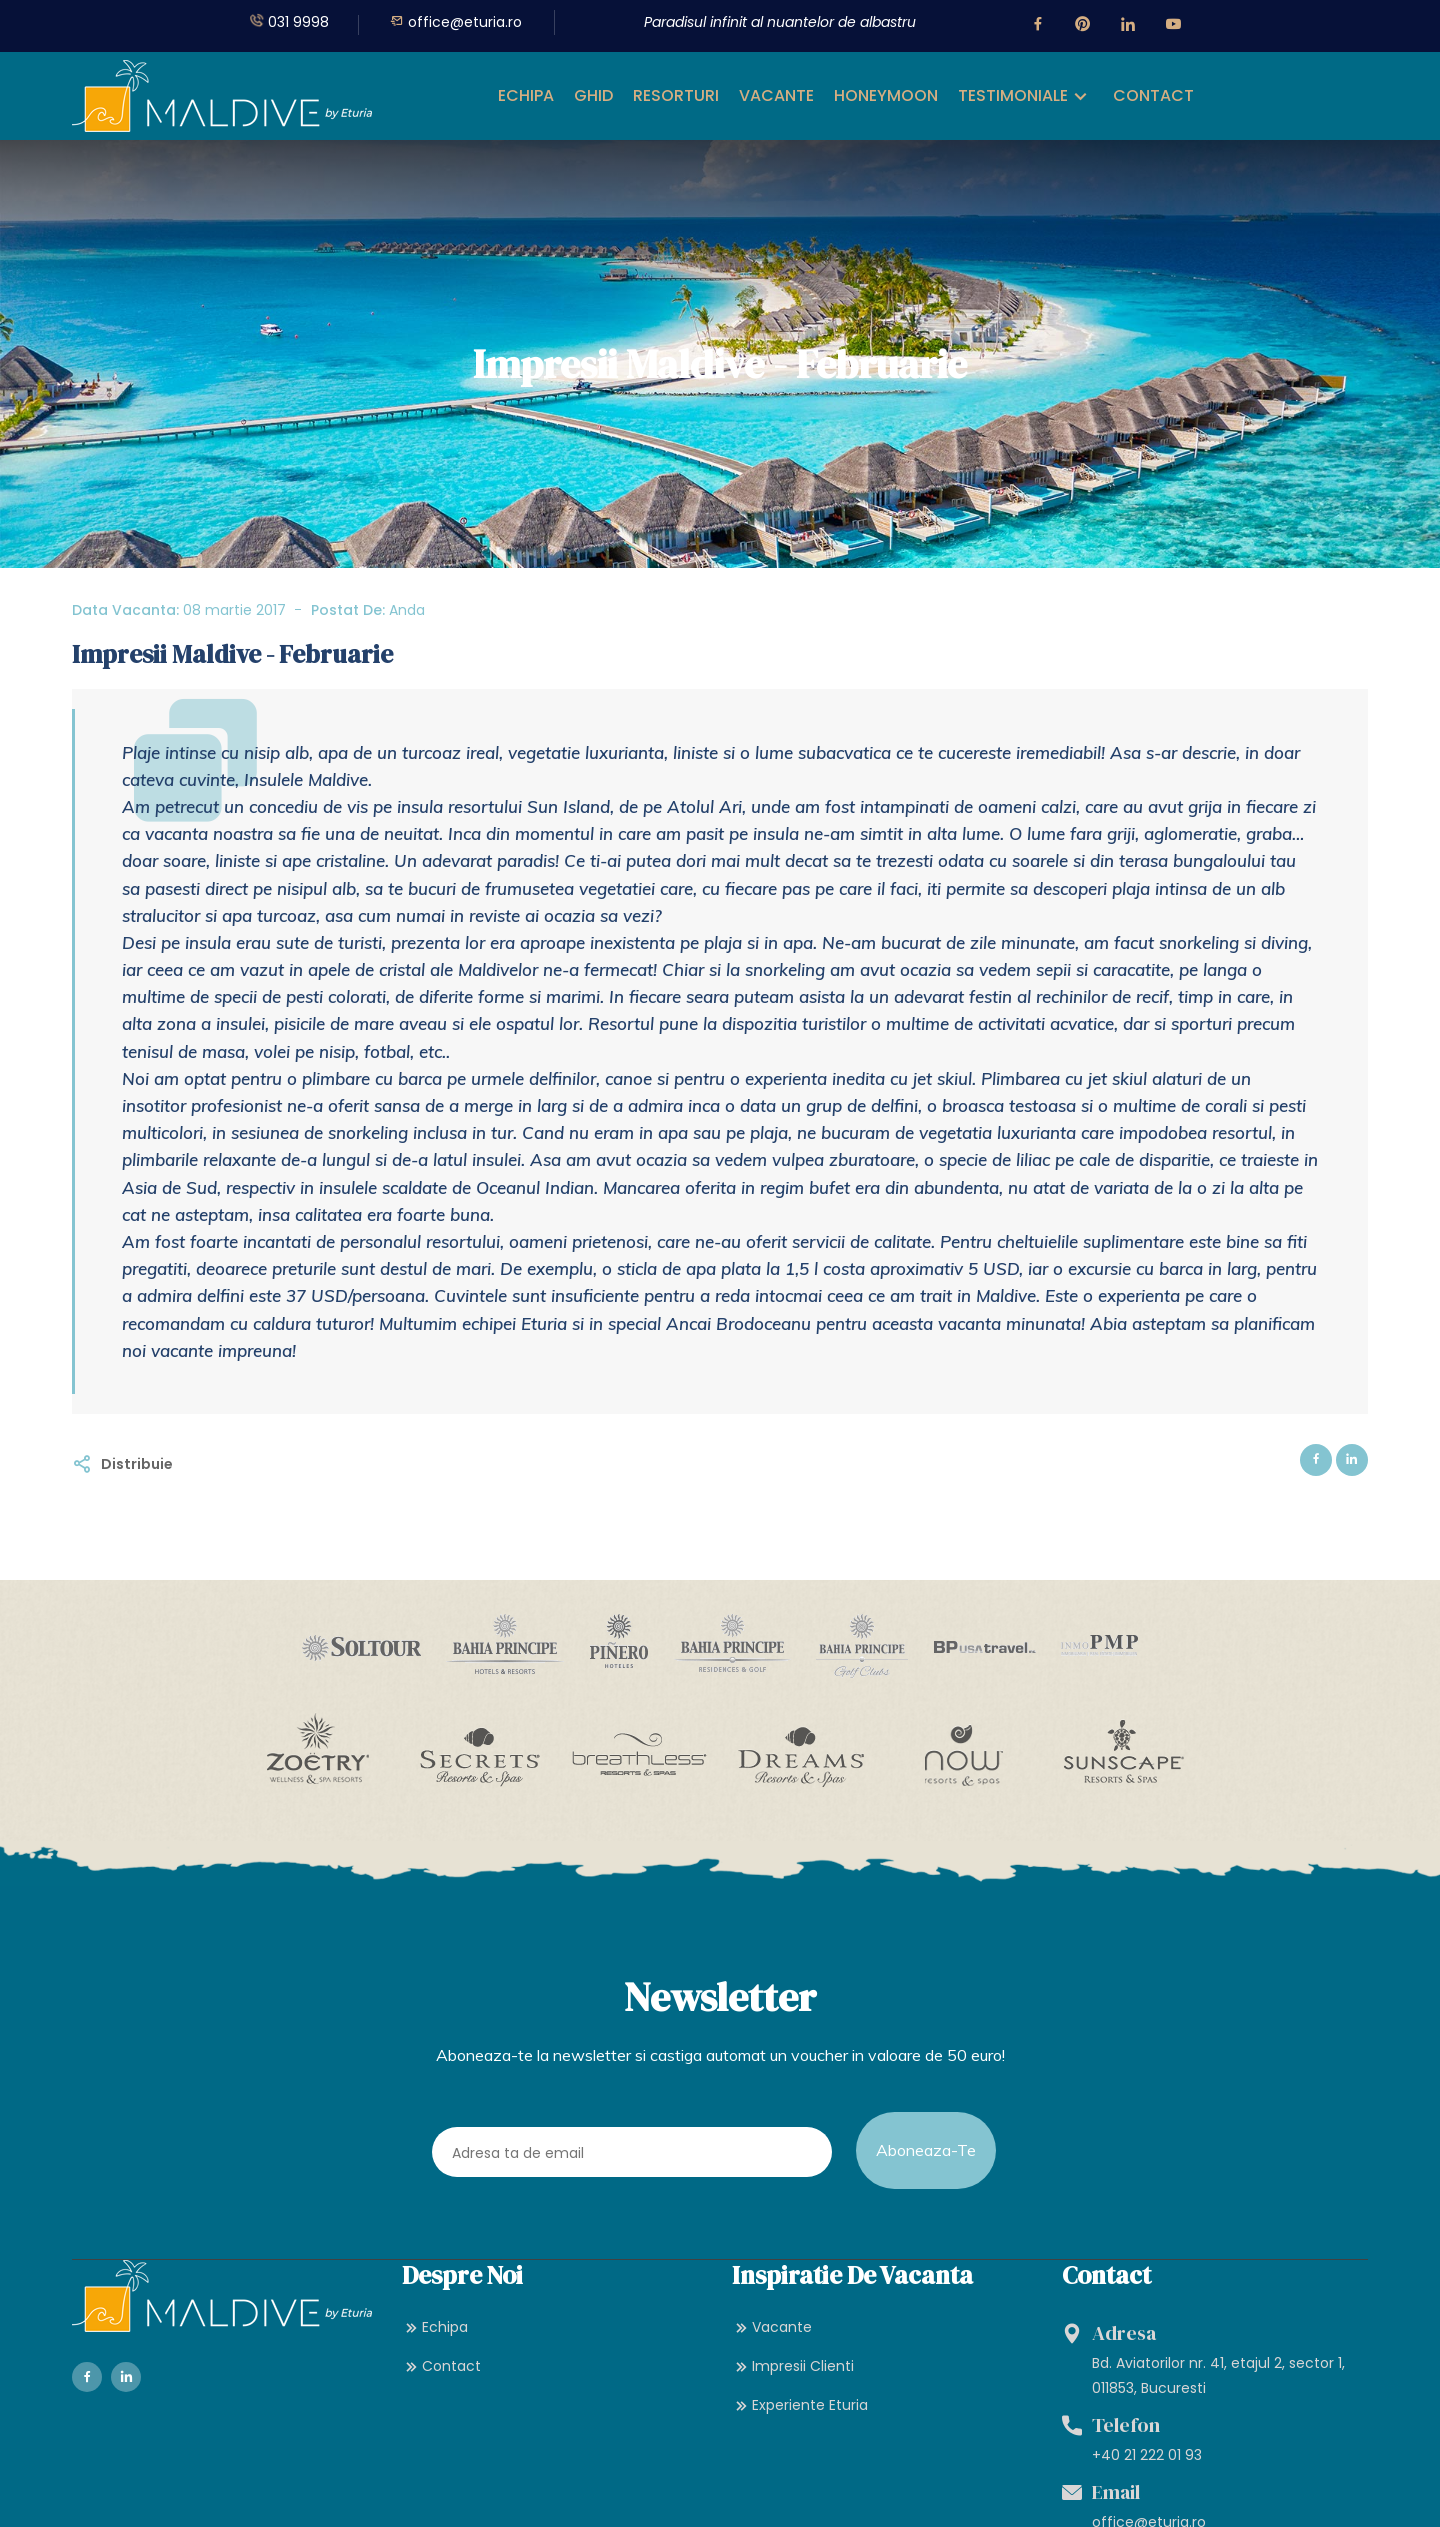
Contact (441, 2399)
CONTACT (1153, 95)
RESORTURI (676, 95)
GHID (593, 95)
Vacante (772, 2360)
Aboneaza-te (926, 2161)
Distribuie (137, 1464)
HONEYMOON (886, 95)
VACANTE (776, 95)
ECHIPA (526, 95)
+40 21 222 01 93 (1147, 2489)
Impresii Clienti (793, 2399)
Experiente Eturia (800, 2439)
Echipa (435, 2360)
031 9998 (289, 22)
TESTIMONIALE (1013, 95)
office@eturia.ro (456, 22)
